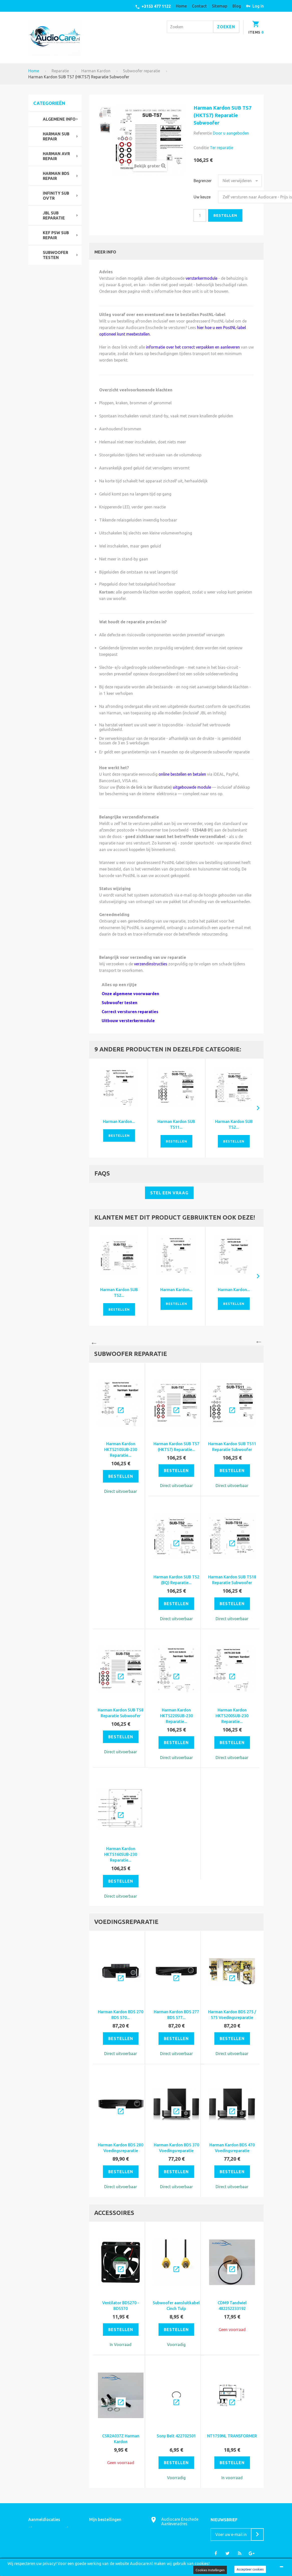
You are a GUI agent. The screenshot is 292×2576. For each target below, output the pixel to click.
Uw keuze (203, 197)
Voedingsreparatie (126, 1921)
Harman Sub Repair (56, 136)
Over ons (36, 2537)
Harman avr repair (56, 156)
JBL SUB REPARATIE (54, 215)
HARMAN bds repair (56, 176)
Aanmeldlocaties (44, 2519)
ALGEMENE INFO (59, 119)
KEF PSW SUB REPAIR (56, 235)
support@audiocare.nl (181, 2555)
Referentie (203, 133)
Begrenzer (203, 180)
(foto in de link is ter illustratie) (163, 787)
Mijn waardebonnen (107, 2555)
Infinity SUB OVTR (56, 195)
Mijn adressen (102, 2537)
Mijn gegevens (102, 2546)
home (181, 6)
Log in (258, 6)
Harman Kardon (95, 71)
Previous (92, 1341)
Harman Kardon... (119, 1121)
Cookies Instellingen (210, 2570)
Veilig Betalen (41, 2546)
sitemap (219, 6)
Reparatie (60, 71)
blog (236, 6)
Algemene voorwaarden (50, 2528)
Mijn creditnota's (105, 2528)
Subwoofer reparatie (141, 71)
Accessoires (114, 2212)
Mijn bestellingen (105, 2519)
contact (199, 6)
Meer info (105, 252)
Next (259, 1341)
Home (33, 71)
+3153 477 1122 (156, 6)
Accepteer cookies (250, 2569)
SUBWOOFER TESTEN (55, 255)
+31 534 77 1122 (176, 2544)
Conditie (201, 147)
